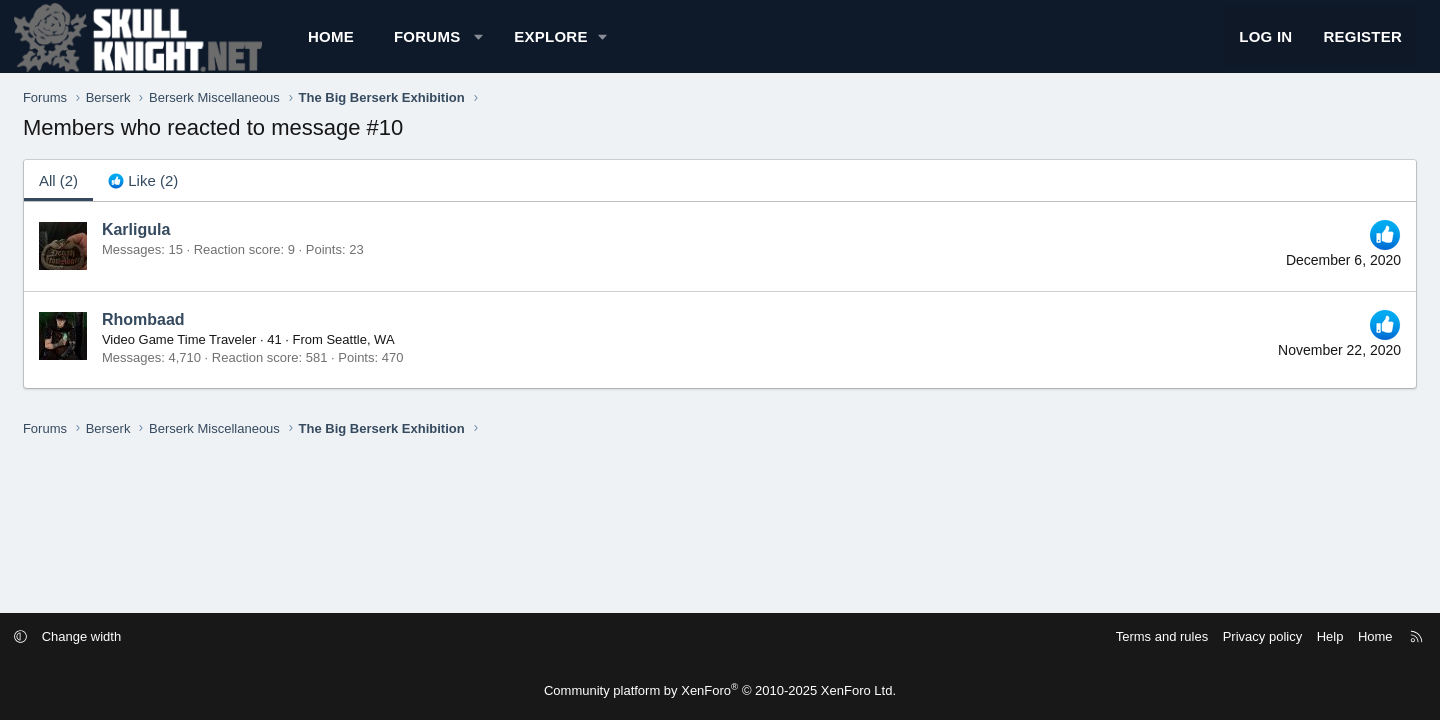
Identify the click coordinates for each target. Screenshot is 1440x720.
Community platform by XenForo (720, 690)
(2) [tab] (120, 197)
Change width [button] (162, 636)
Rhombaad (205, 337)
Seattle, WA (423, 357)
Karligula (198, 247)
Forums (489, 45)
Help (1250, 636)
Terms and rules (1082, 636)
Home (393, 45)
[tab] (205, 197)
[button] (540, 45)
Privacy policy (1182, 636)
